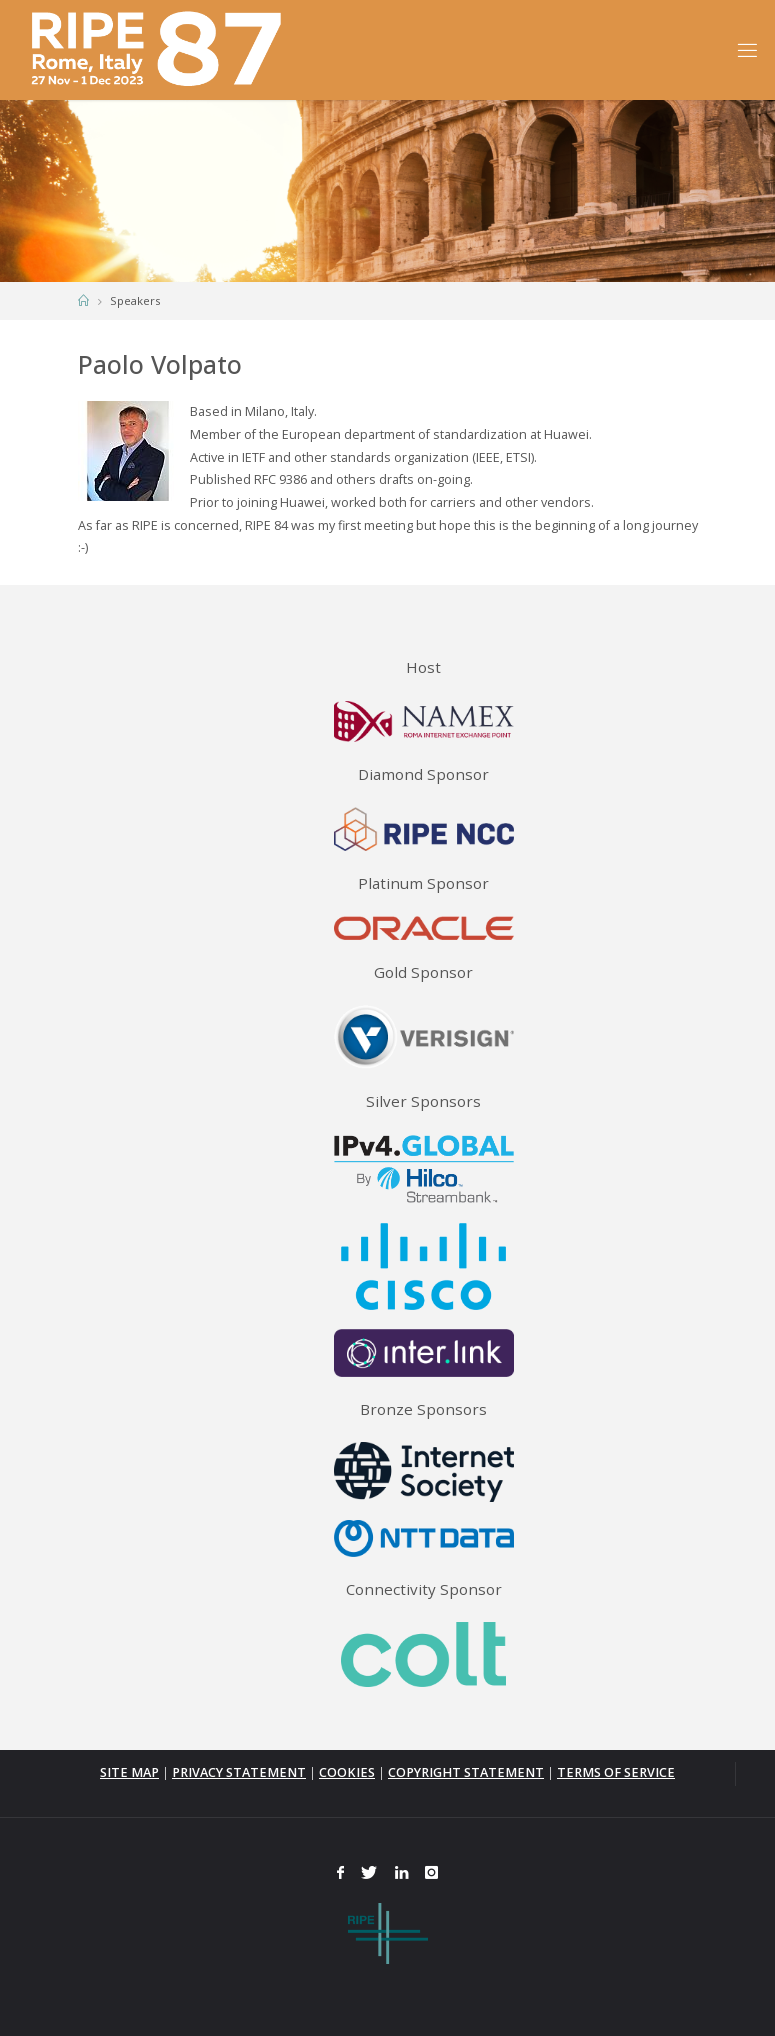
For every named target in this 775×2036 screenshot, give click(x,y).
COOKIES (347, 1772)
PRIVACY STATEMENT (239, 1772)
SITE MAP (129, 1772)
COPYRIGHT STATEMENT (466, 1772)
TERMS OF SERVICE (616, 1772)
